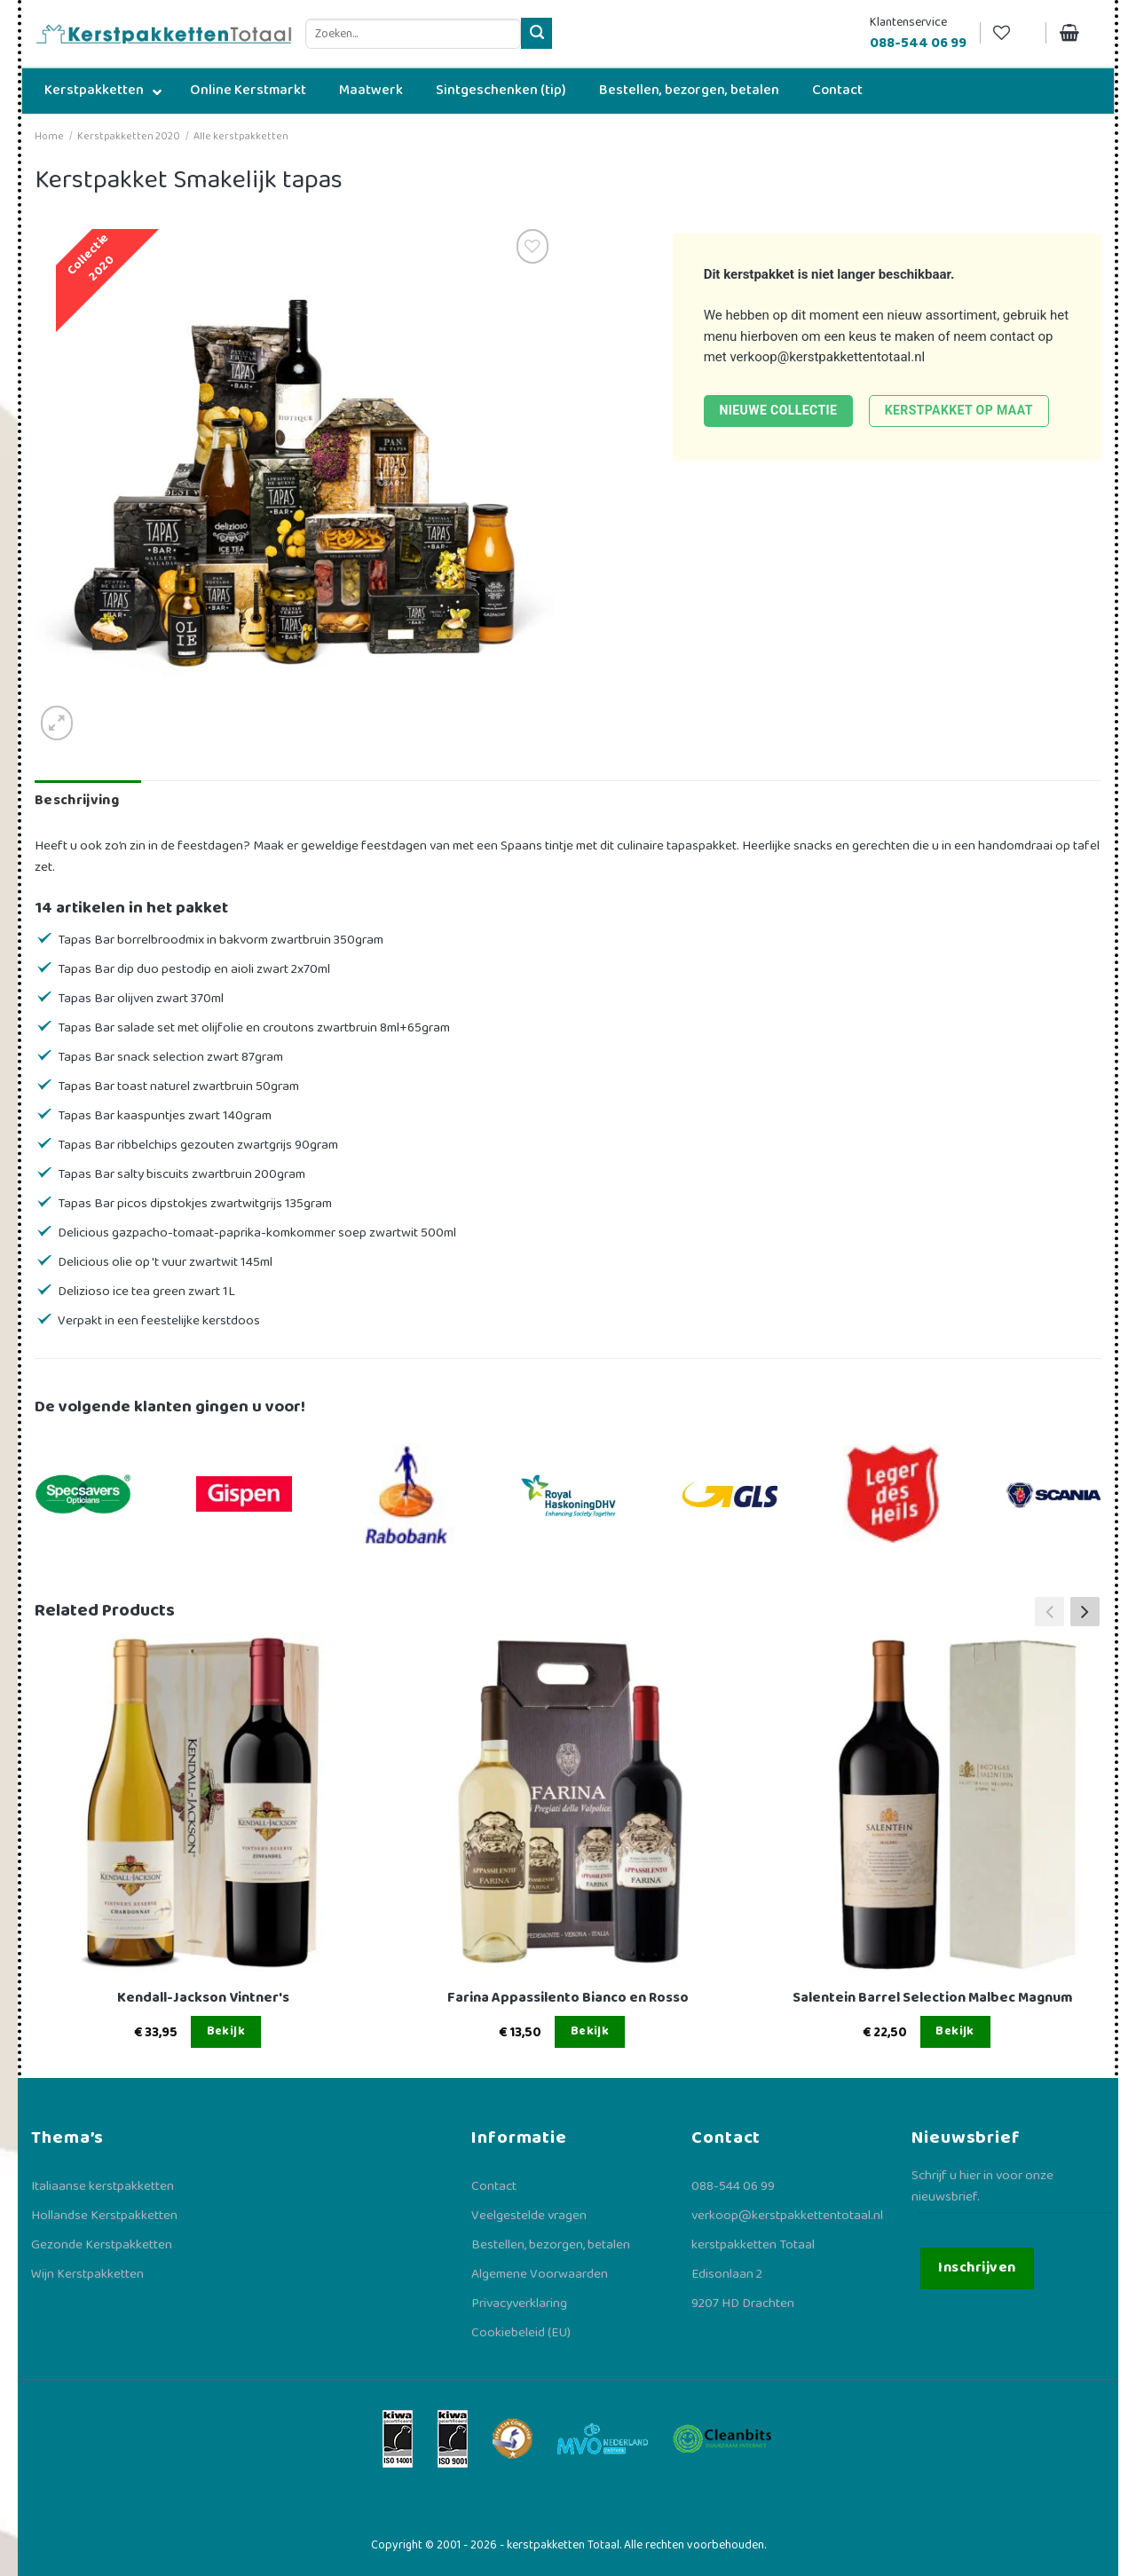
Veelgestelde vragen (529, 2215)
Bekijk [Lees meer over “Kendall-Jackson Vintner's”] (226, 2031)
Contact (494, 2186)
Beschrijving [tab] (77, 800)
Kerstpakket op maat (959, 410)
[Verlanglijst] (1012, 33)
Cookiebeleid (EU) (521, 2332)
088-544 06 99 (733, 2186)
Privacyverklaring (519, 2303)
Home (49, 136)
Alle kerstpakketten (240, 136)
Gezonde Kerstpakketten (101, 2245)
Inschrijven (976, 2267)
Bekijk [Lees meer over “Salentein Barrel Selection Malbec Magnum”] (954, 2031)
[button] (1085, 1611)
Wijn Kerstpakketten (87, 2274)
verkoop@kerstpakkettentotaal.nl (827, 357)
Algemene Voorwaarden (539, 2274)
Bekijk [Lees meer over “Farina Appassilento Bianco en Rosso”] (590, 2031)
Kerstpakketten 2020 (128, 136)
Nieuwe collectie (778, 410)
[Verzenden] (536, 33)
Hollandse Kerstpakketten (104, 2215)
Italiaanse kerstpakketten (102, 2186)
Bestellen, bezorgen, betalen (550, 2245)
